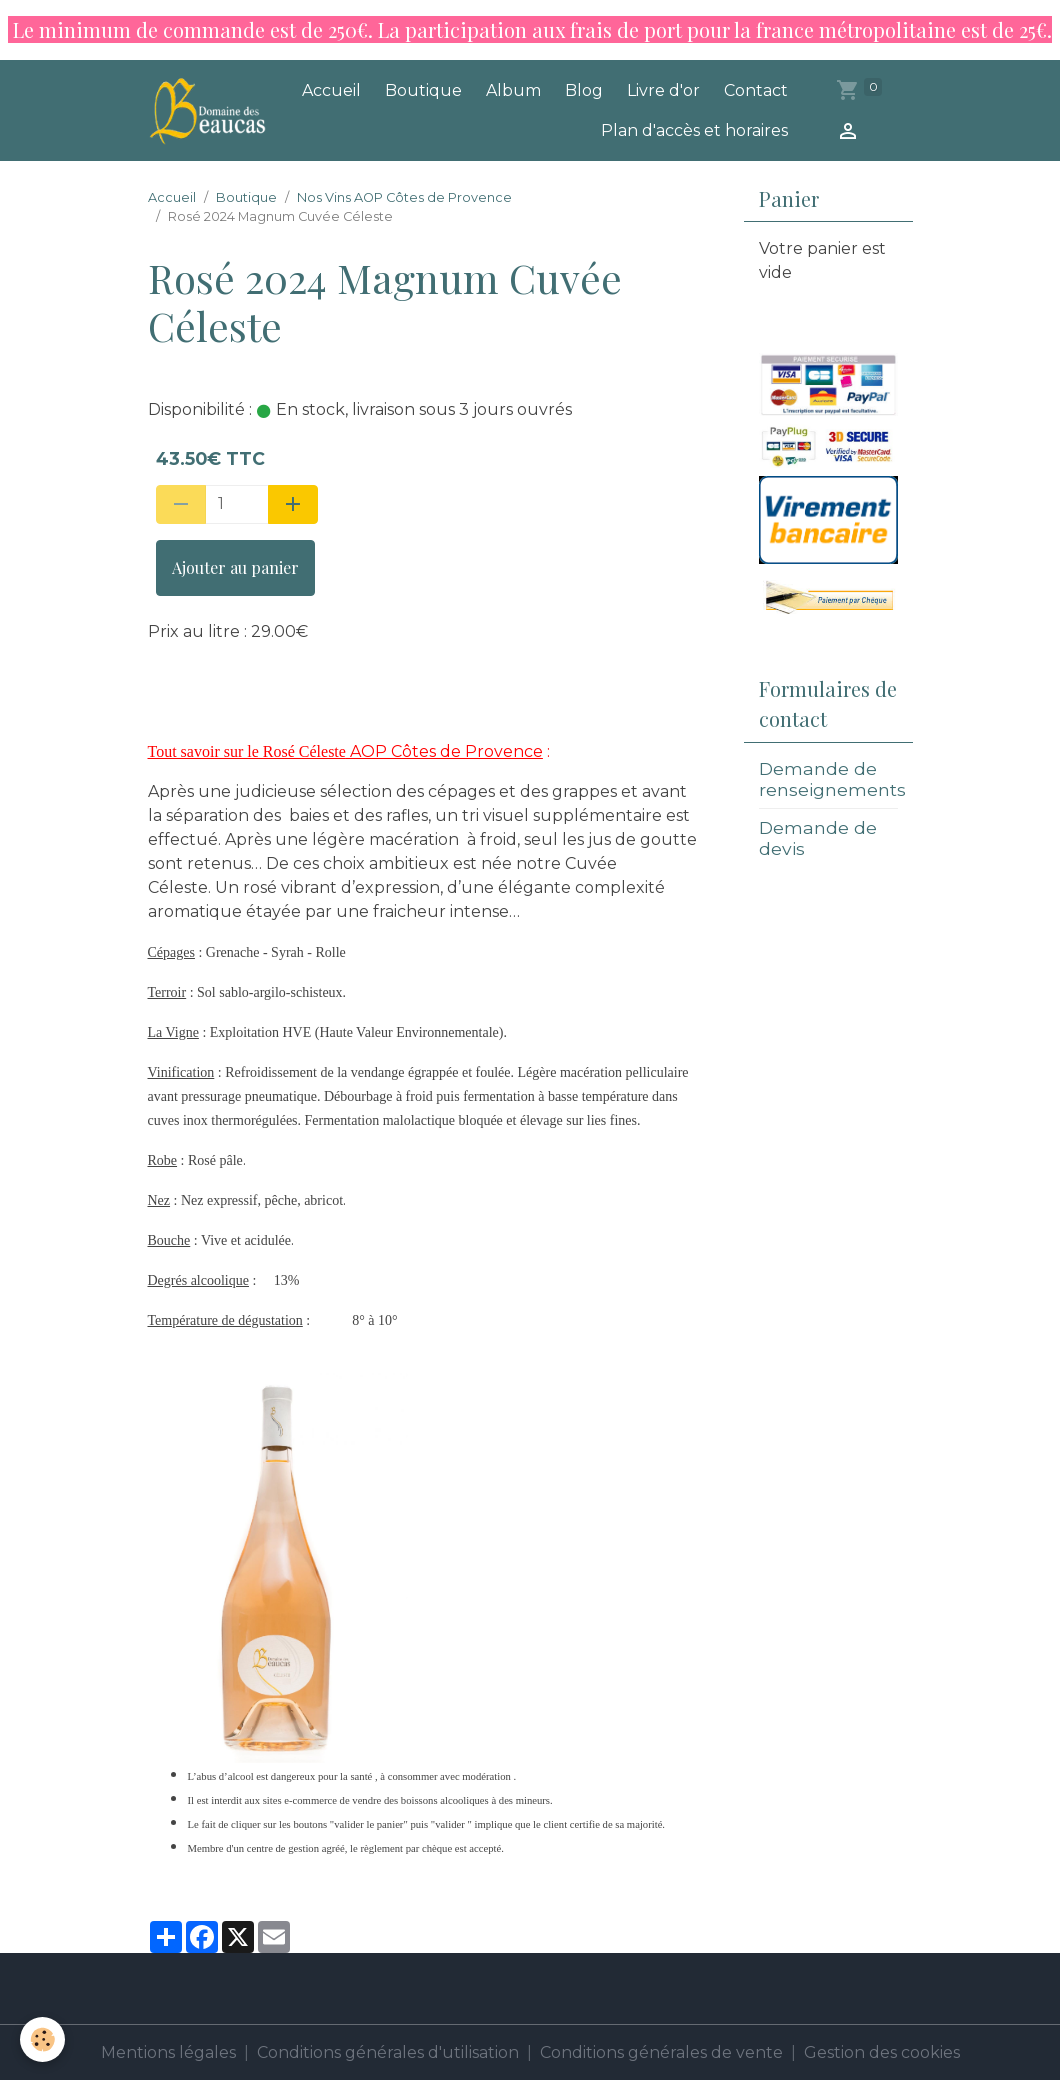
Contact (756, 90)
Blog (584, 90)
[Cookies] (42, 2039)
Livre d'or (663, 90)
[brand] (210, 110)
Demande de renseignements (832, 779)
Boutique (423, 90)
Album (513, 90)
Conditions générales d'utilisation (388, 2052)
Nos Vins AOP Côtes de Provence (404, 197)
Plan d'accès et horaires (694, 130)
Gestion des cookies (882, 2052)
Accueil (331, 90)
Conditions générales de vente (661, 2052)
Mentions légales (168, 2052)
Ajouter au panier (235, 567)
